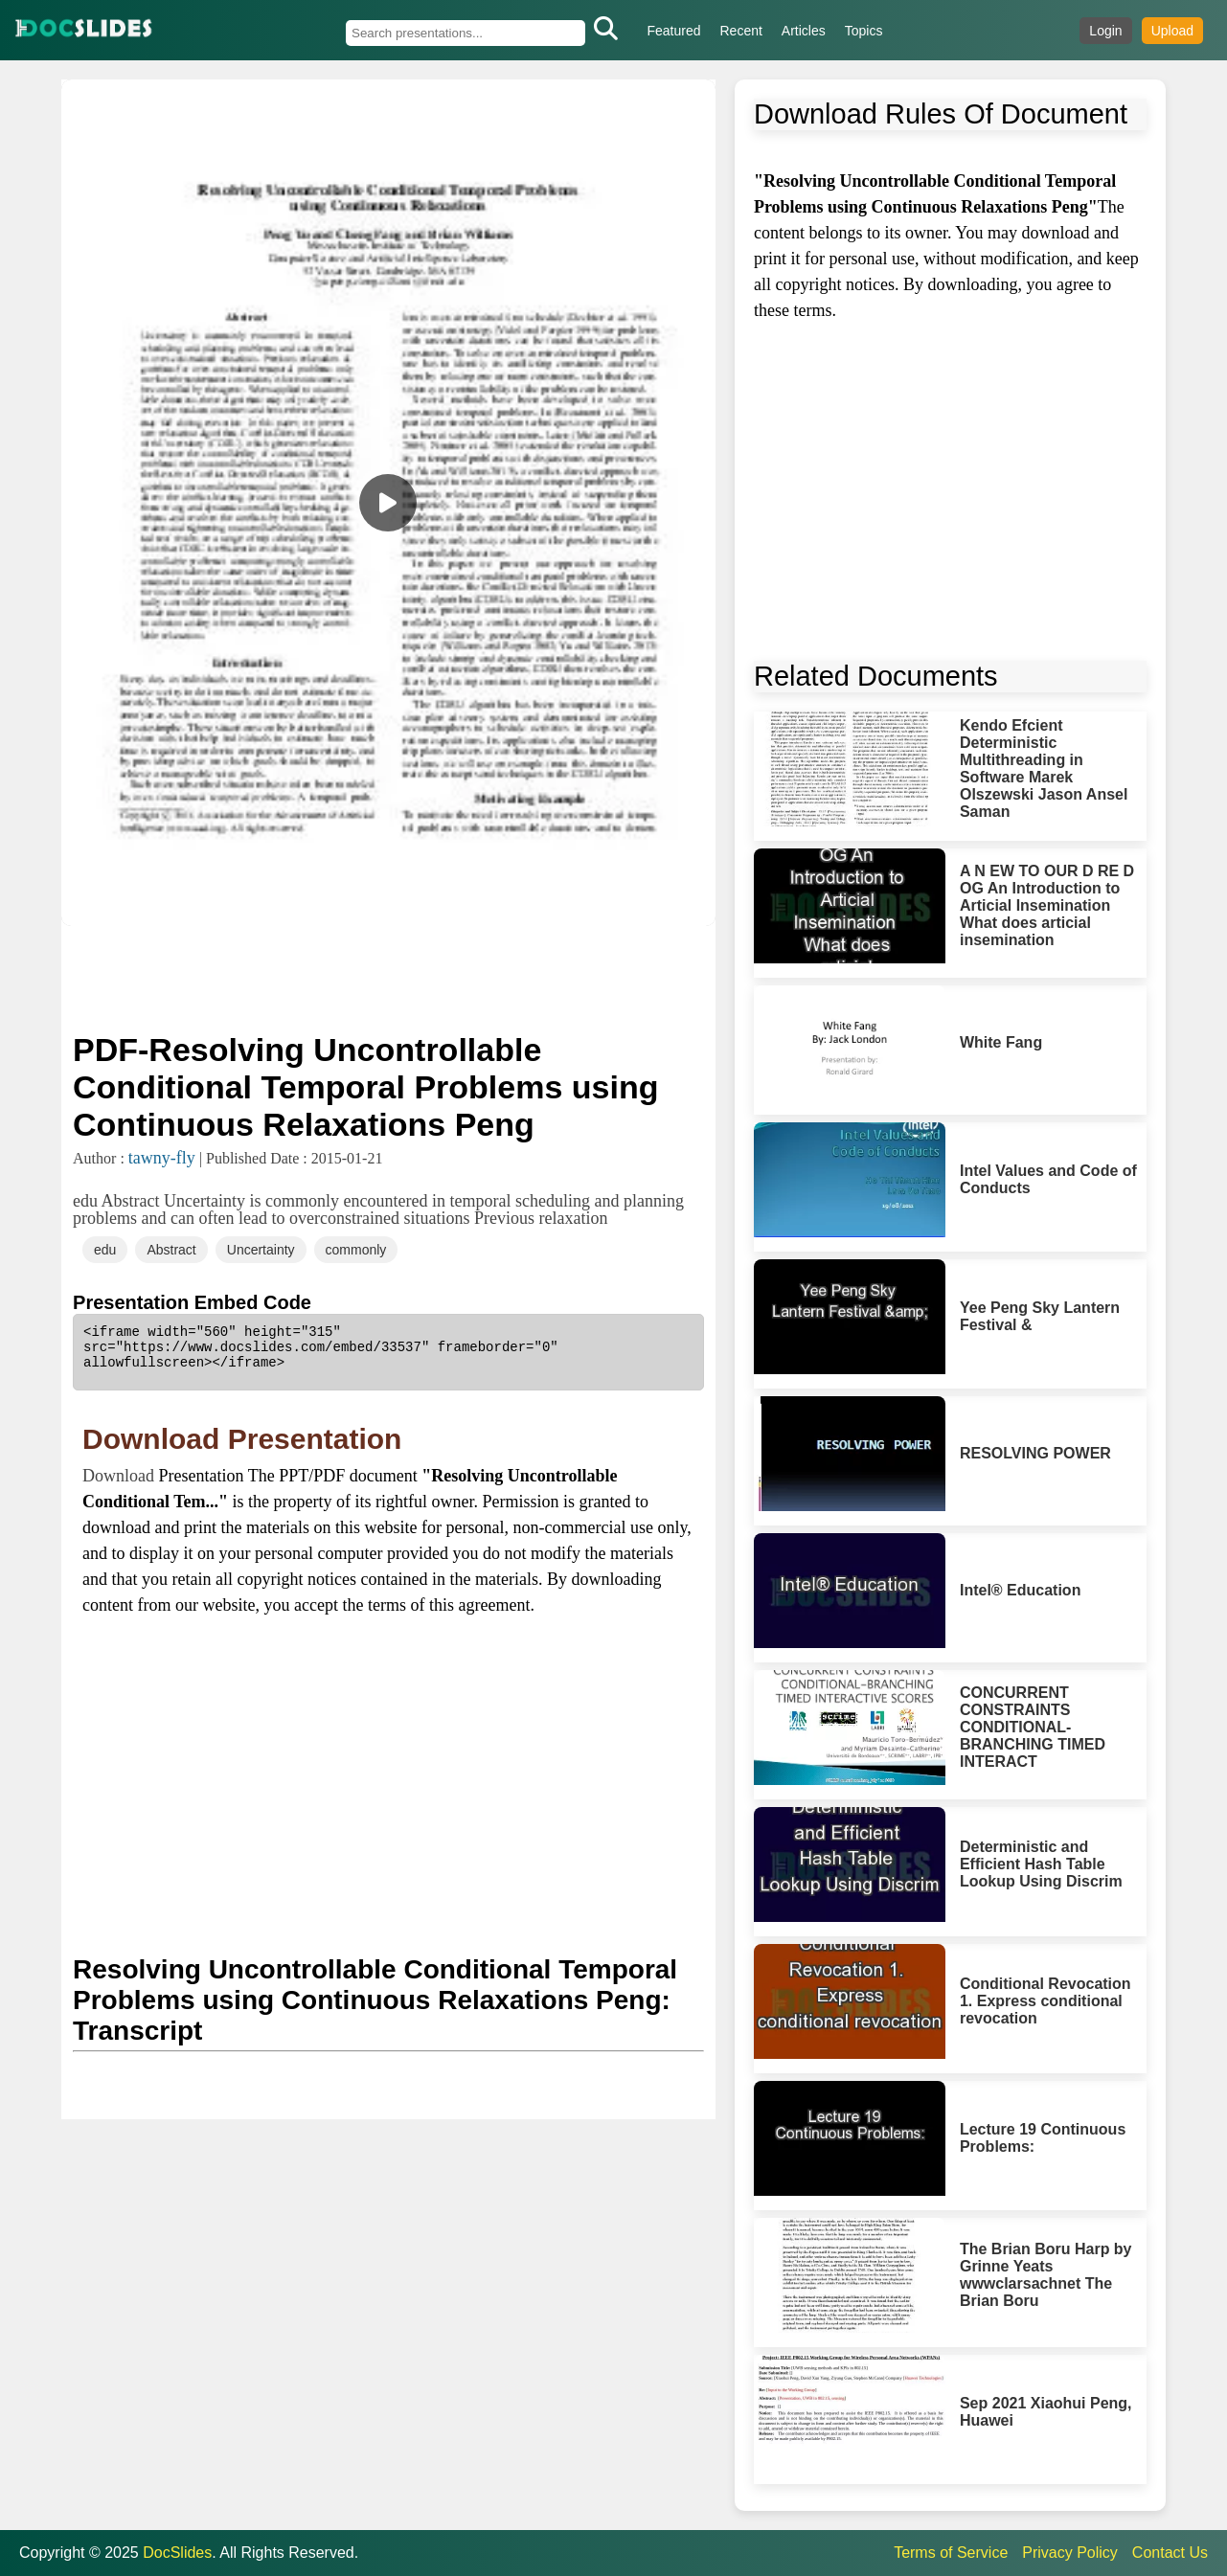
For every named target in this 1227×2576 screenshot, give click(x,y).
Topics (864, 30)
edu (105, 1249)
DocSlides (177, 2552)
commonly (356, 1249)
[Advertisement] (388, 977)
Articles (804, 30)
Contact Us (1170, 2552)
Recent (741, 30)
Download (120, 1475)
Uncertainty (261, 1249)
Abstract (171, 1249)
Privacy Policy (1070, 2552)
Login (1105, 30)
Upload (1172, 30)
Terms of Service (951, 2552)
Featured (673, 30)
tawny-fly (161, 1157)
